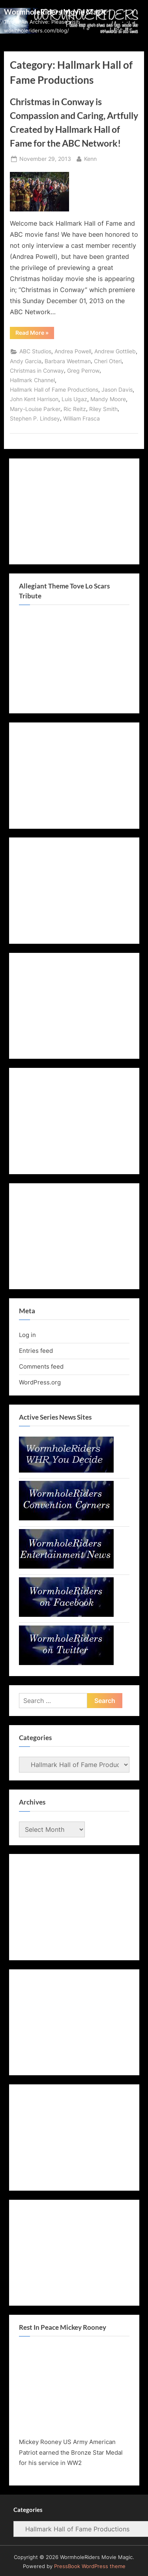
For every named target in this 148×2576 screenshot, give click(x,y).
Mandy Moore (108, 399)
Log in (27, 1335)
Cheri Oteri (108, 361)
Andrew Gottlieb (115, 351)
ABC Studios (35, 351)
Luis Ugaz (74, 399)
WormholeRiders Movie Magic (55, 11)
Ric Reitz (75, 409)
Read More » (34, 334)
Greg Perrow (83, 371)
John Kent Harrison (34, 399)
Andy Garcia (25, 361)
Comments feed (41, 1366)
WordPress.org (40, 1382)
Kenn (90, 158)
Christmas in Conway (37, 371)
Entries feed (36, 1350)
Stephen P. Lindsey (35, 418)
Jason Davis (117, 390)
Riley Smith (103, 409)
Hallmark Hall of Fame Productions (54, 390)
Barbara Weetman (68, 361)
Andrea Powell (72, 351)
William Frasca (81, 418)
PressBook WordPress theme (90, 2566)
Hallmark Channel (32, 380)
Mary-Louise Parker (35, 409)
